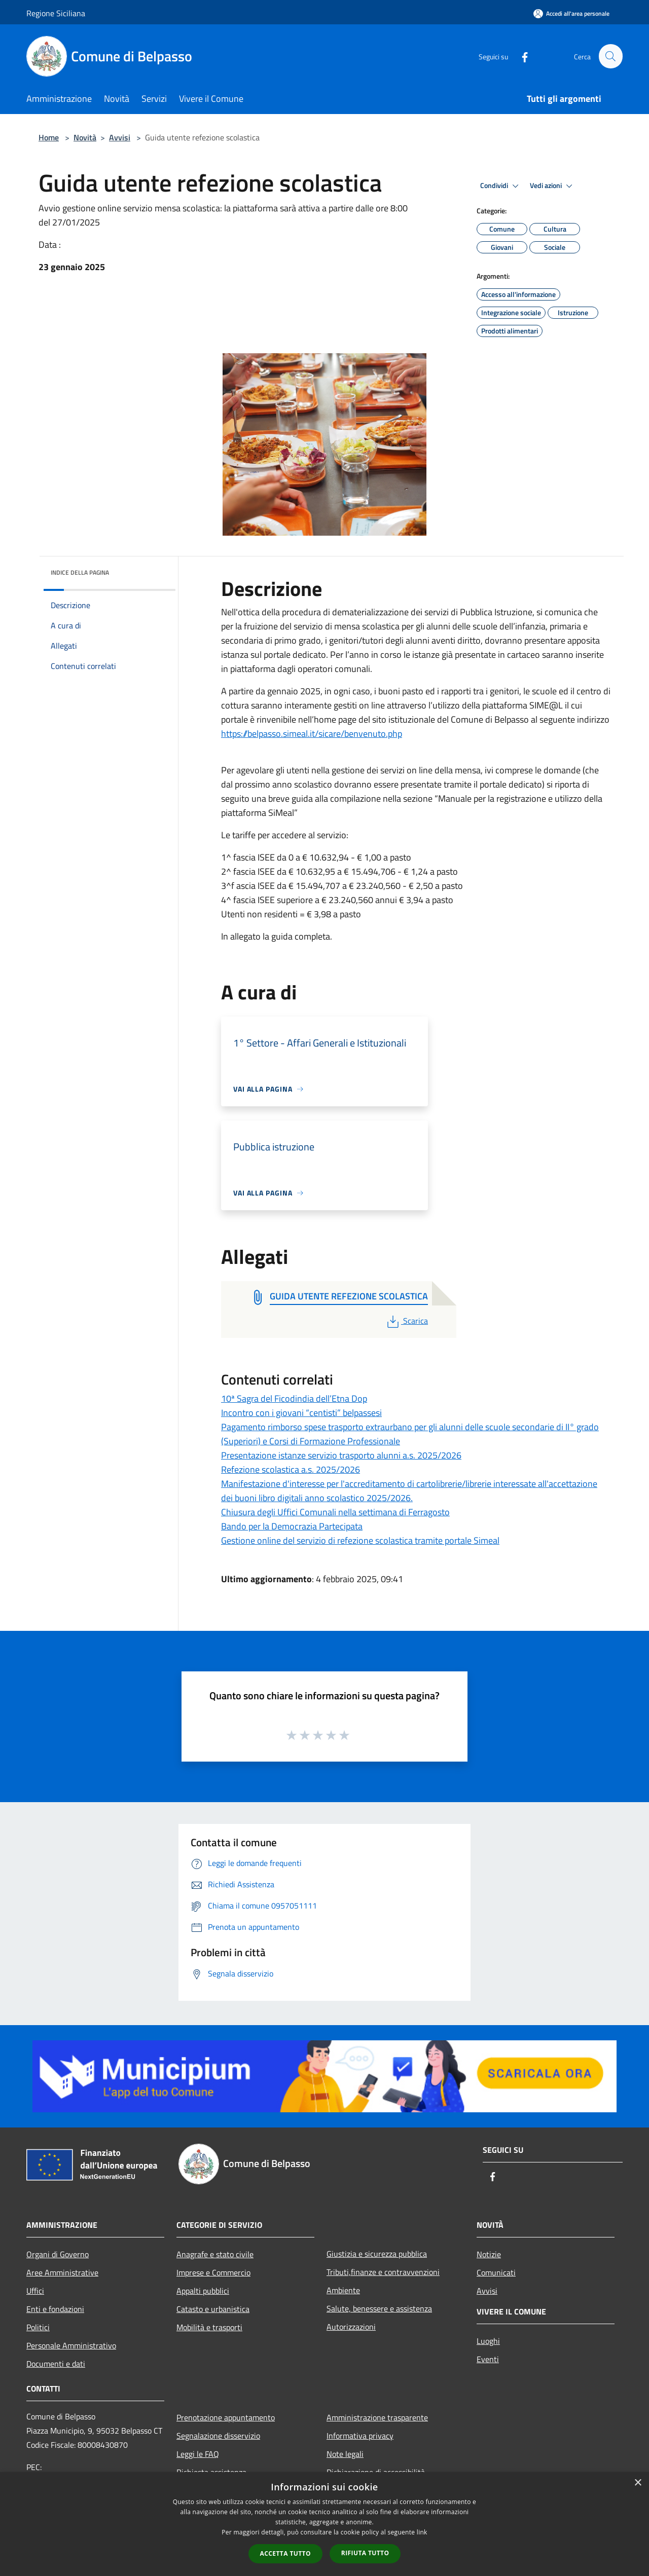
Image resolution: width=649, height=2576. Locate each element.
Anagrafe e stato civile (215, 2254)
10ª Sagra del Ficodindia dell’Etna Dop (294, 1398)
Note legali (345, 2454)
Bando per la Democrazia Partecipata (292, 1526)
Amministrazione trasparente (377, 2417)
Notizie (489, 2254)
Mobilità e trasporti (209, 2327)
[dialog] (324, 2524)
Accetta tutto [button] (285, 2553)
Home (49, 137)
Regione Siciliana (55, 13)
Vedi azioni (552, 186)
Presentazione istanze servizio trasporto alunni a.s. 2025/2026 (341, 1455)
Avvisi (119, 137)
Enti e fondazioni (55, 2309)
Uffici (35, 2291)
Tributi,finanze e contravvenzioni (383, 2272)
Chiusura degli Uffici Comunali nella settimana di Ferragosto (335, 1512)
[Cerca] (610, 56)
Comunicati (496, 2272)
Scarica (406, 1321)
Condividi (501, 186)
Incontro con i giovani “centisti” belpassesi (301, 1413)
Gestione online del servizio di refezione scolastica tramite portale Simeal (360, 1540)
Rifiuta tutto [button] (365, 2553)
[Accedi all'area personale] (571, 13)
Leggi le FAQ (197, 2454)
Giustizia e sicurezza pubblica (377, 2254)
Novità (85, 137)
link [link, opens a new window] (422, 2532)
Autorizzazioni (351, 2327)
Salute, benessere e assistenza (379, 2308)
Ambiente (343, 2290)
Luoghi (488, 2341)
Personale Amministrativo (71, 2345)
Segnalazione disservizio (218, 2436)
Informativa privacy (360, 2436)
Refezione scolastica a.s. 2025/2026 (290, 1469)
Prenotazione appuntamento (225, 2417)
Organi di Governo (57, 2254)
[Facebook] (520, 56)
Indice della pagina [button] (80, 572)
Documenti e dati (55, 2364)
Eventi (488, 2359)
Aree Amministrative (62, 2272)
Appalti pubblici (202, 2291)
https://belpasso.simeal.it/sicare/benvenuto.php (311, 733)
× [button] (637, 2483)
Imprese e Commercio (213, 2272)
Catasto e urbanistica (212, 2309)
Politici (38, 2327)
